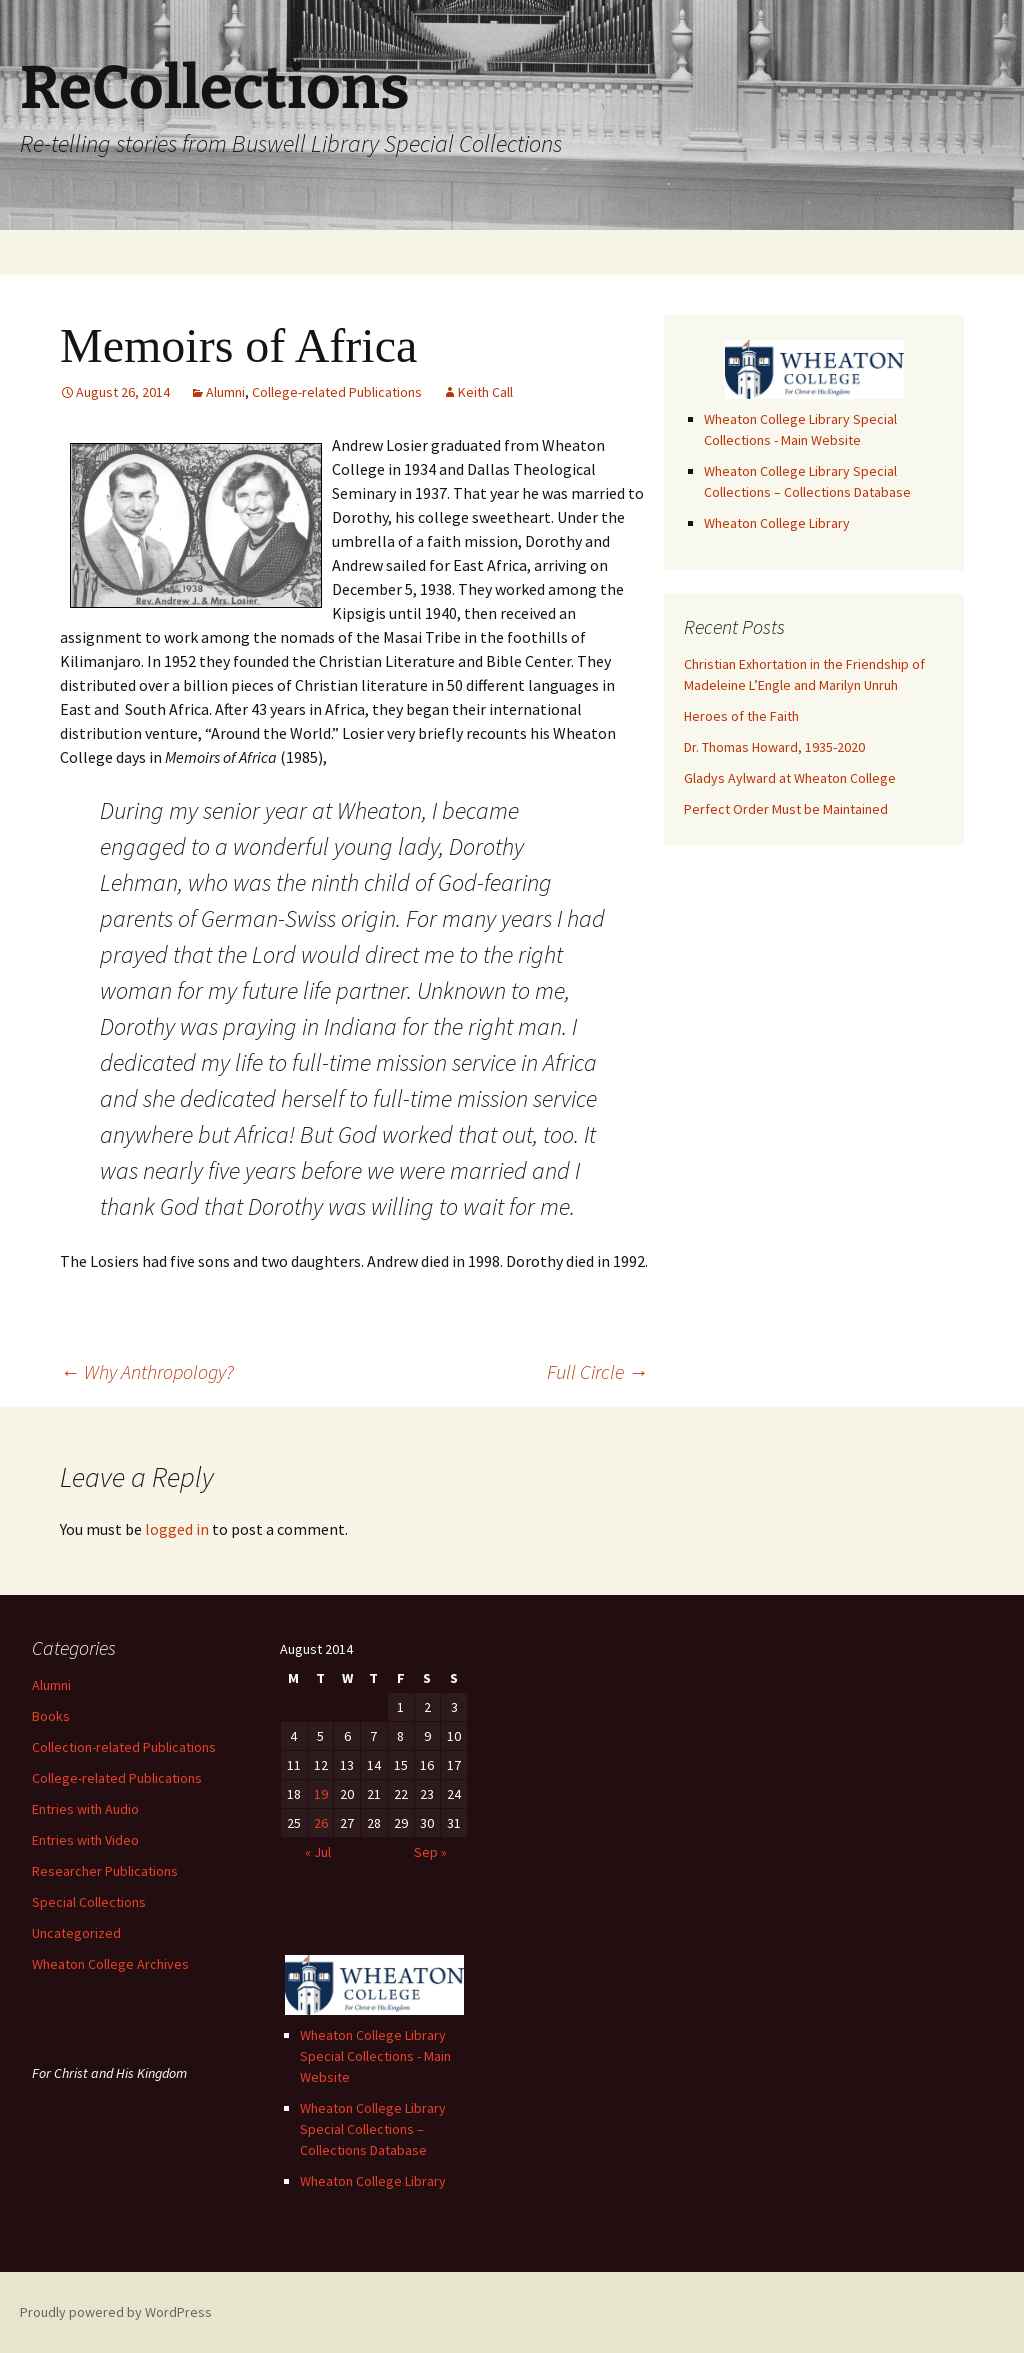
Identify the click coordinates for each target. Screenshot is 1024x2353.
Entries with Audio (85, 1809)
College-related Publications (337, 392)
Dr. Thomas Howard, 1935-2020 (774, 747)
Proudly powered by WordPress (116, 2312)
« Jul (318, 1852)
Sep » (430, 1852)
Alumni (225, 392)
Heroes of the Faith (741, 716)
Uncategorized (76, 1933)
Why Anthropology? (147, 1371)
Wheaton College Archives (110, 1964)
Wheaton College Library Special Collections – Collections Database (373, 2129)
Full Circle (597, 1371)
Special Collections (89, 1902)
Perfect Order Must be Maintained (786, 809)
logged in (177, 1529)
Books (51, 1716)
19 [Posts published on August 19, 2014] (321, 1794)
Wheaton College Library (777, 523)
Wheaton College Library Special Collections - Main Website (375, 2056)
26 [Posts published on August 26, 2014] (321, 1823)
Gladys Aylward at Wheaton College (790, 778)
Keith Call (485, 392)
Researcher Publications (105, 1871)
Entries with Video (85, 1840)
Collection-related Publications (124, 1747)
